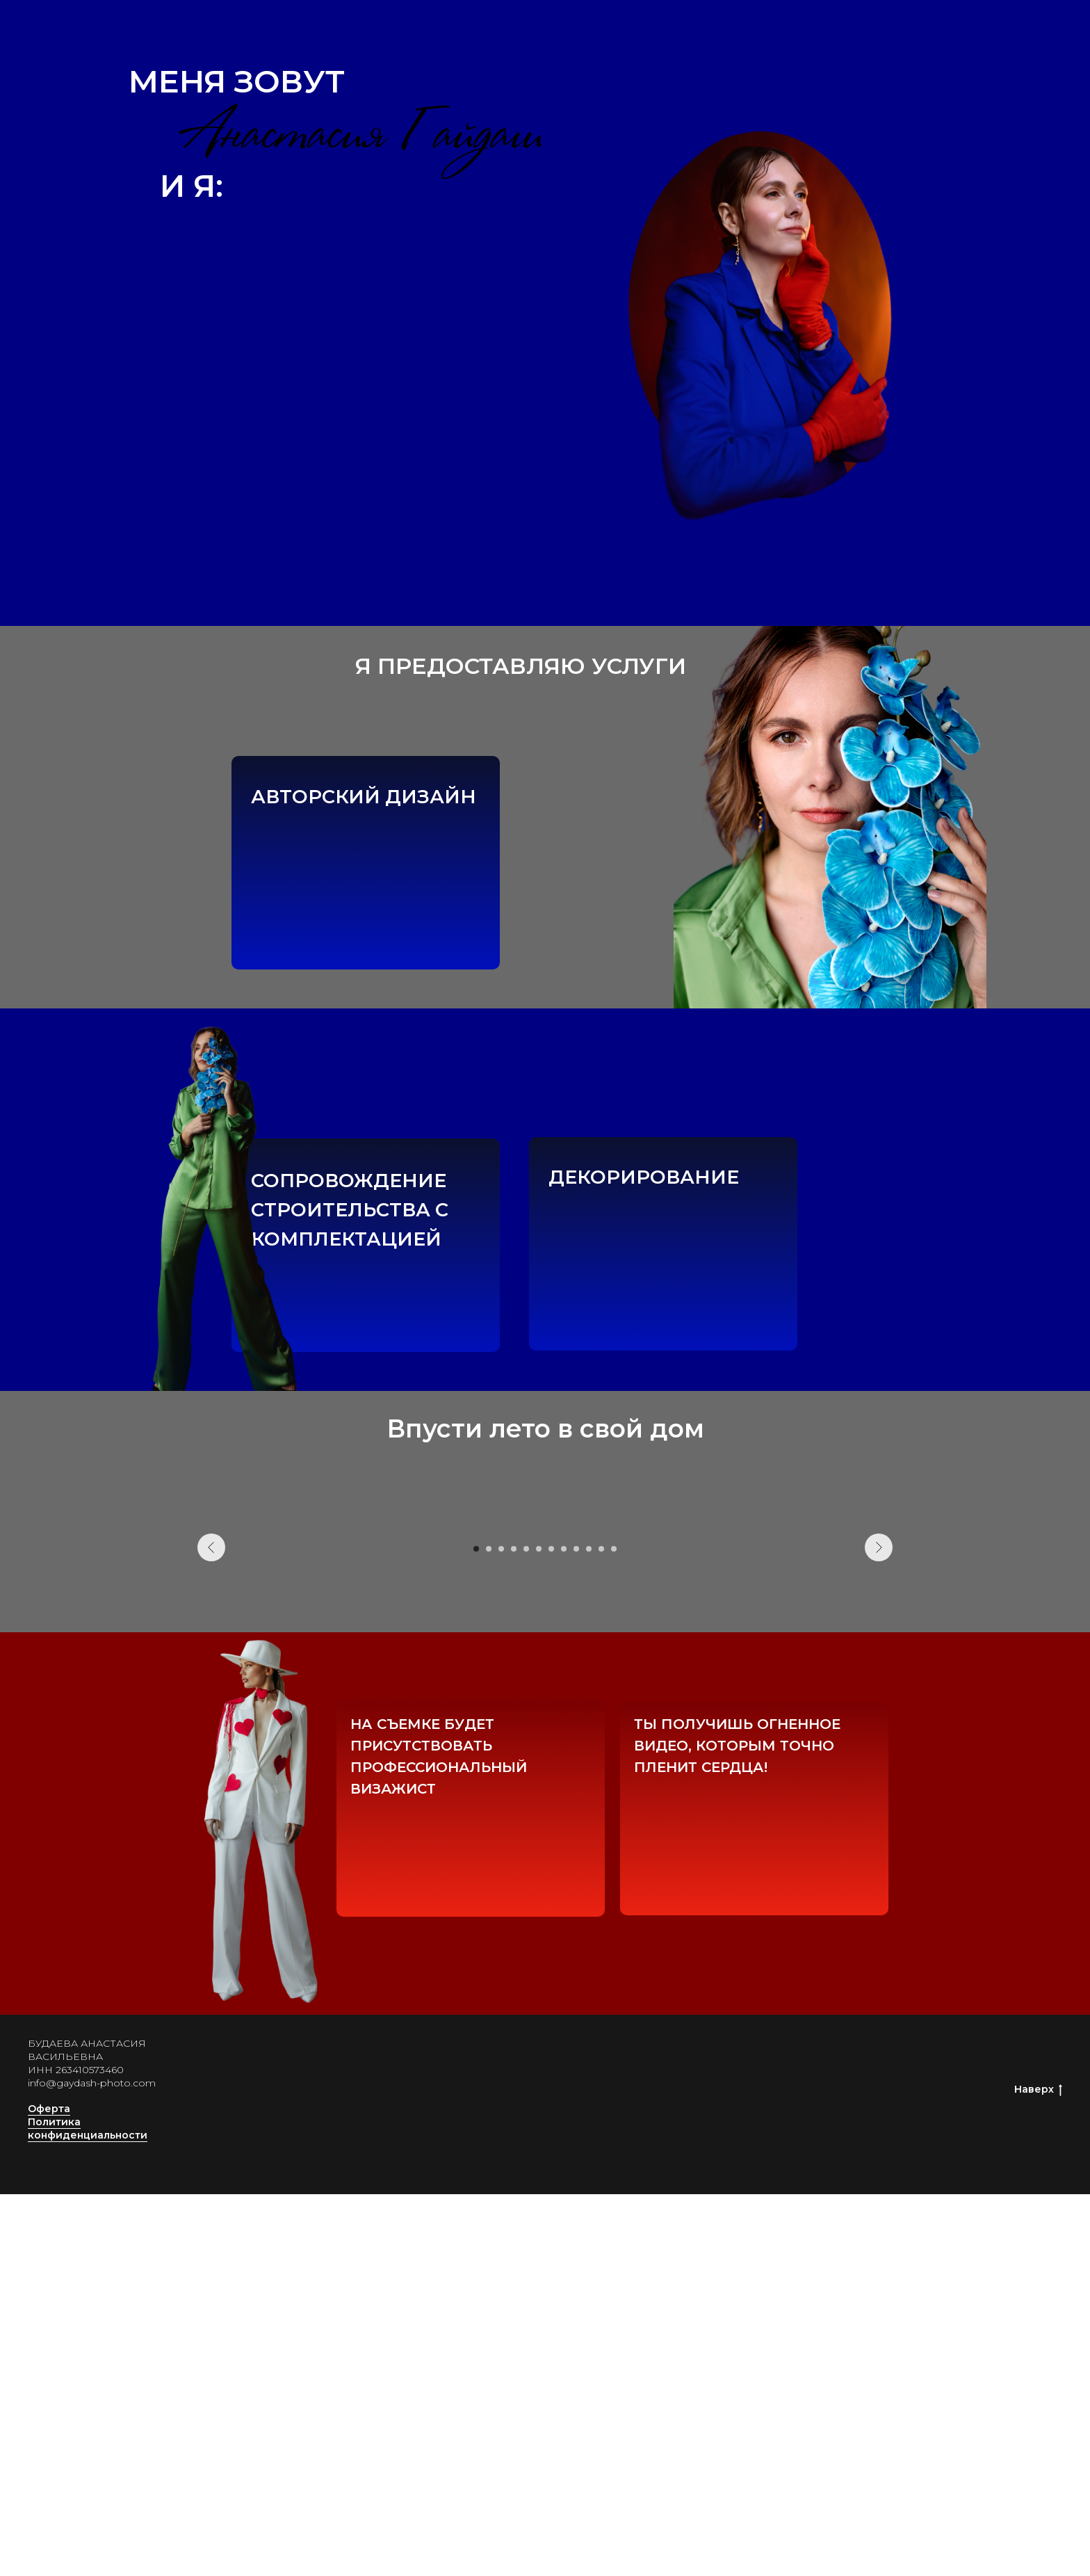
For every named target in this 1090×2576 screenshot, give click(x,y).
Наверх (1038, 2471)
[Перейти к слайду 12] (614, 1930)
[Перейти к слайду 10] (589, 1930)
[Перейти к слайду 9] (576, 1930)
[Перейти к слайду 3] (501, 1930)
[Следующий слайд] (879, 1718)
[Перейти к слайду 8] (564, 1930)
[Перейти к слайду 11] (601, 1930)
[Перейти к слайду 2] (488, 1930)
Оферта (49, 2491)
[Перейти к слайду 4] (513, 1930)
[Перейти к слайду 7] (551, 1930)
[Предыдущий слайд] (211, 1718)
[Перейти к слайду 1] (476, 1930)
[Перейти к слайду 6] (539, 1930)
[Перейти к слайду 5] (526, 1930)
